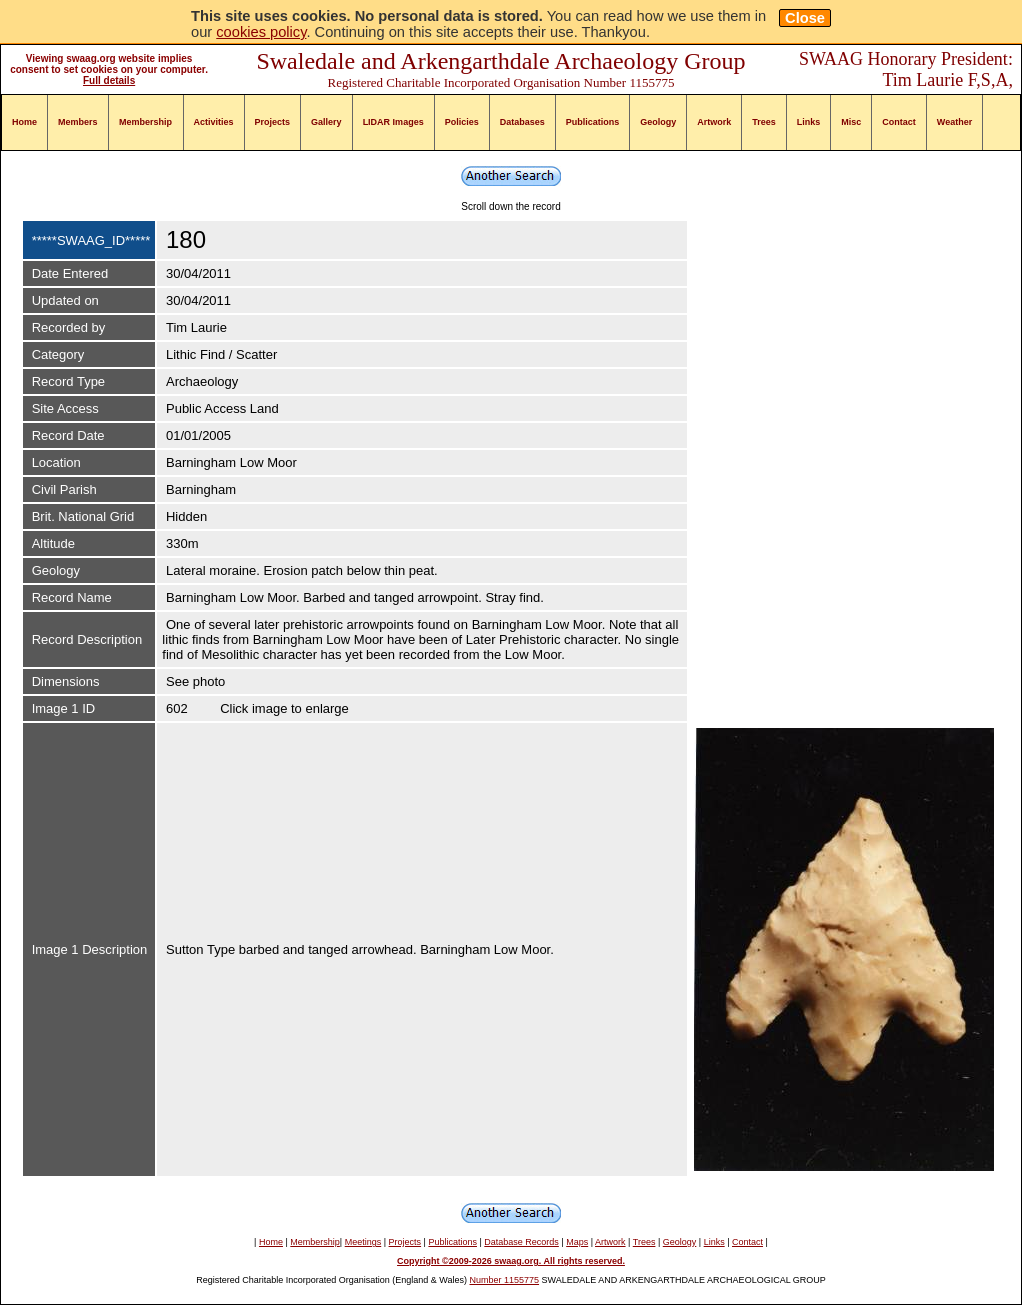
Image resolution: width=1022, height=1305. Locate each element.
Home (24, 122)
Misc (851, 122)
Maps (577, 1242)
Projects (273, 122)
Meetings (363, 1242)
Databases (522, 122)
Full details (109, 80)
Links (809, 122)
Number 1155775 (505, 1280)
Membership (145, 122)
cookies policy (261, 32)
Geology (658, 122)
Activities (214, 122)
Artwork (714, 122)
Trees (764, 122)
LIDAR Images (393, 122)
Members (78, 122)
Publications (593, 122)
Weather (954, 122)
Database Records (521, 1242)
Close (805, 18)
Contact (899, 122)
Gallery (326, 122)
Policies (462, 122)
